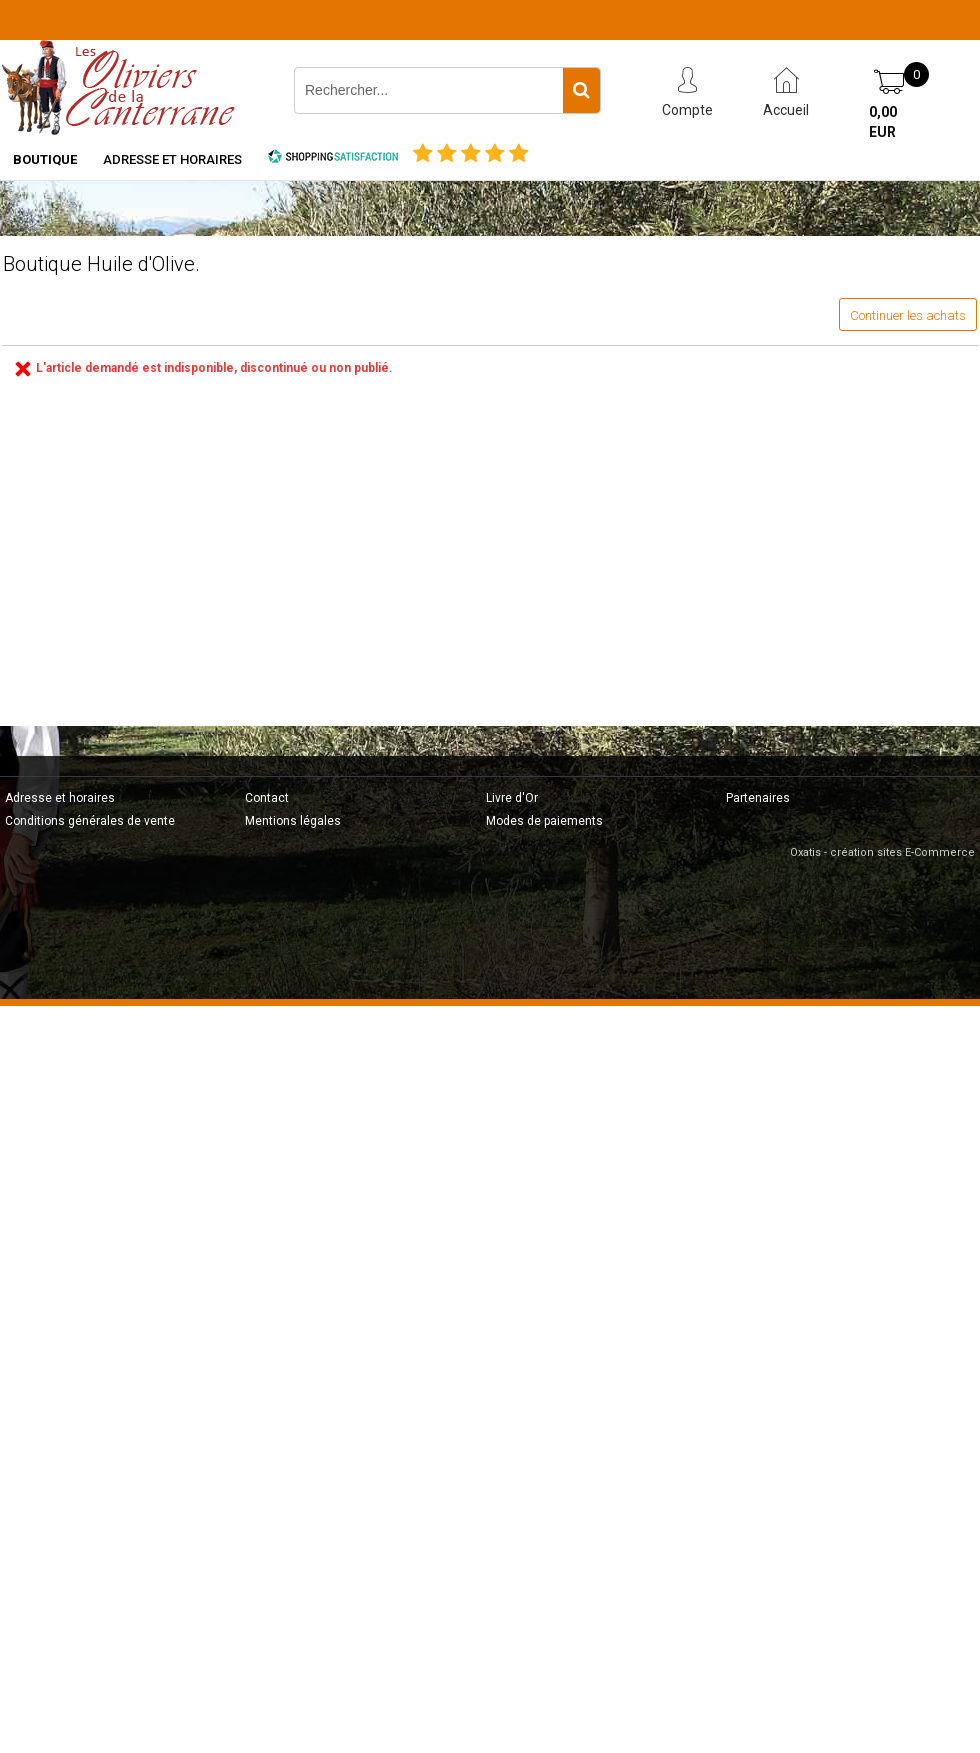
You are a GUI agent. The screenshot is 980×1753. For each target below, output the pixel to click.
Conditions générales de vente (90, 821)
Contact (267, 798)
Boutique (45, 159)
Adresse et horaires (172, 159)
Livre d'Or (512, 798)
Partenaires (758, 798)
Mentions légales (293, 821)
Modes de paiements (544, 821)
